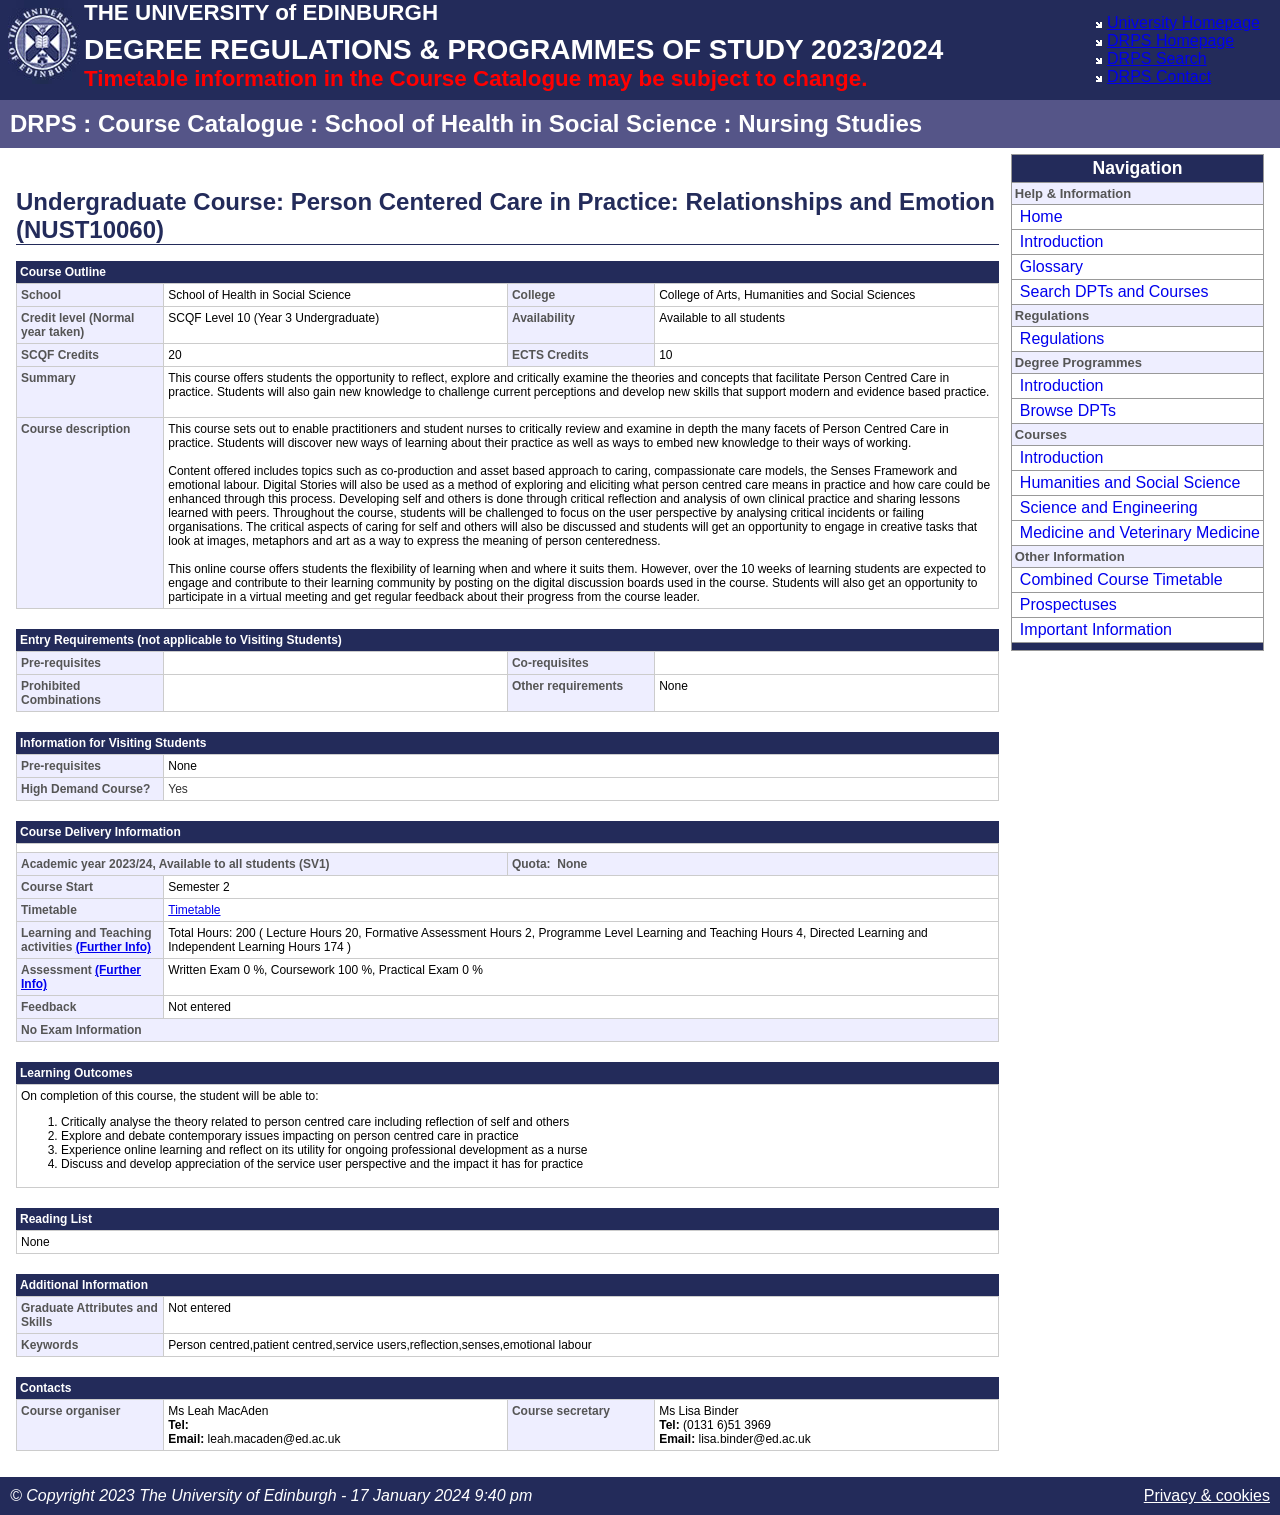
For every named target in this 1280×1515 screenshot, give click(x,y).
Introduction (1062, 241)
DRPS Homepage (1170, 40)
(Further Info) (113, 947)
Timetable (194, 910)
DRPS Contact (1159, 76)
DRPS (43, 123)
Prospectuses (1068, 604)
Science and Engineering (1109, 507)
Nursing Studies (830, 123)
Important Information (1096, 629)
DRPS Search (1157, 58)
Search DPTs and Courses (1114, 291)
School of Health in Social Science (521, 123)
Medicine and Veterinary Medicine (1140, 532)
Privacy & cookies (1207, 1495)
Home (1041, 216)
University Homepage (1183, 22)
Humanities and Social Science (1130, 482)
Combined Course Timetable (1121, 579)
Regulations (1062, 338)
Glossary (1051, 266)
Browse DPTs (1068, 410)
